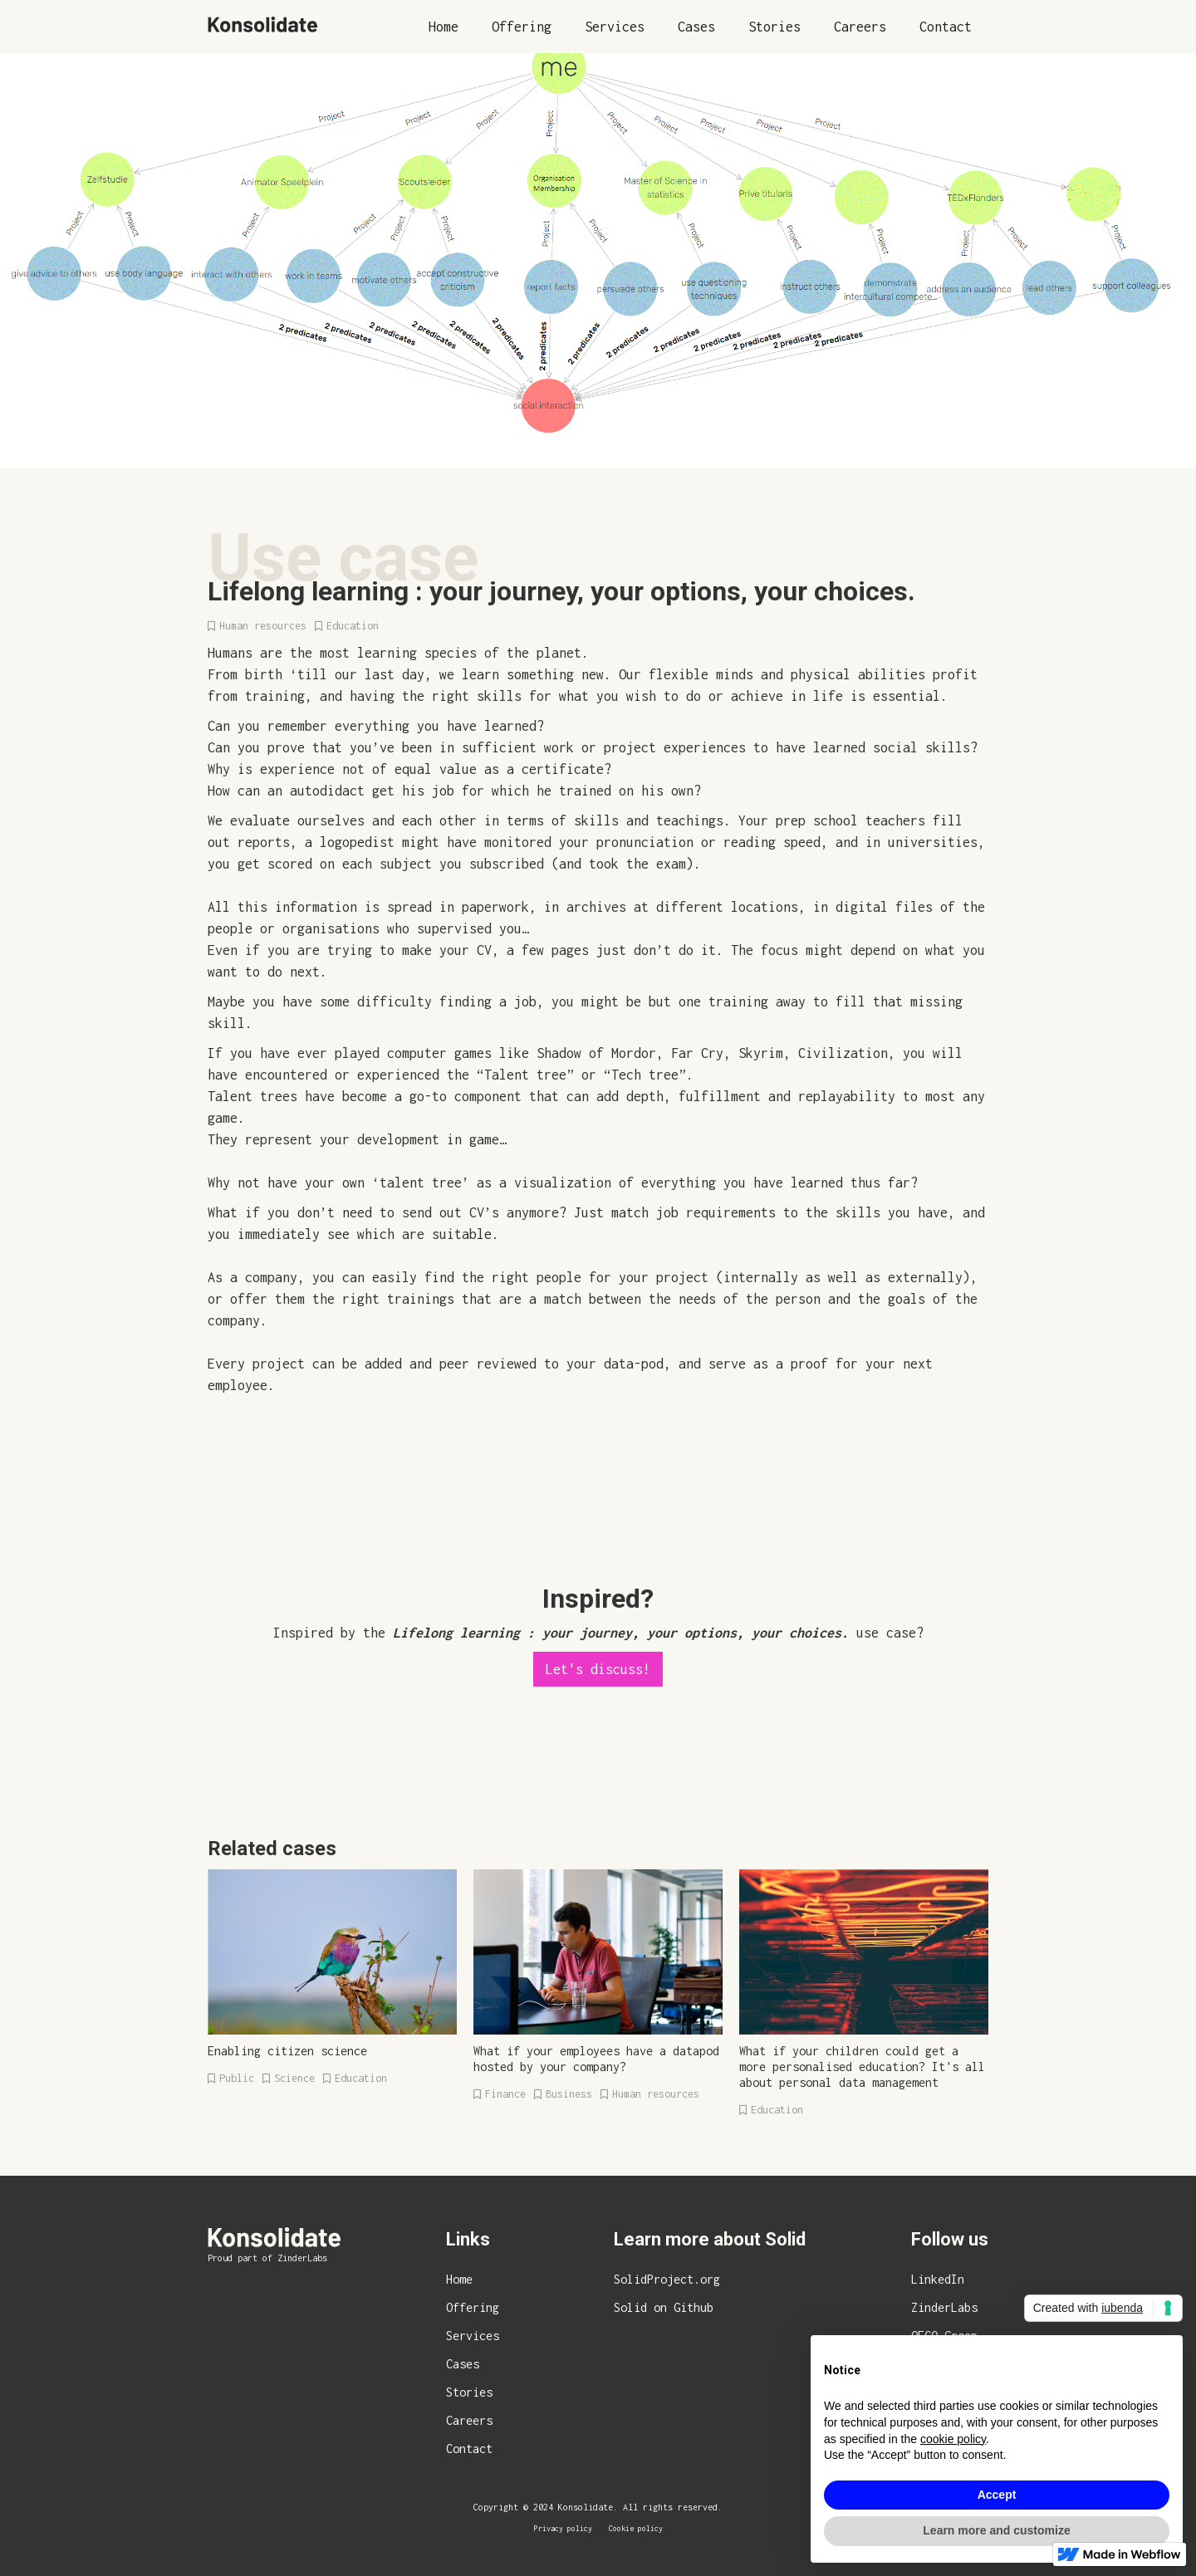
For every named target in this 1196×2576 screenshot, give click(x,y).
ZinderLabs (944, 2307)
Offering (521, 26)
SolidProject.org (667, 2279)
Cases (696, 26)
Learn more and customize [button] (996, 2530)
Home (443, 26)
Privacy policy (563, 2528)
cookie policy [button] (953, 2439)
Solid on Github (663, 2307)
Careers (860, 26)
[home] (262, 24)
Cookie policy (636, 2528)
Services (615, 26)
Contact (945, 26)
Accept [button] (997, 2494)
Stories (774, 26)
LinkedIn (937, 2279)
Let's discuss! (598, 1669)
